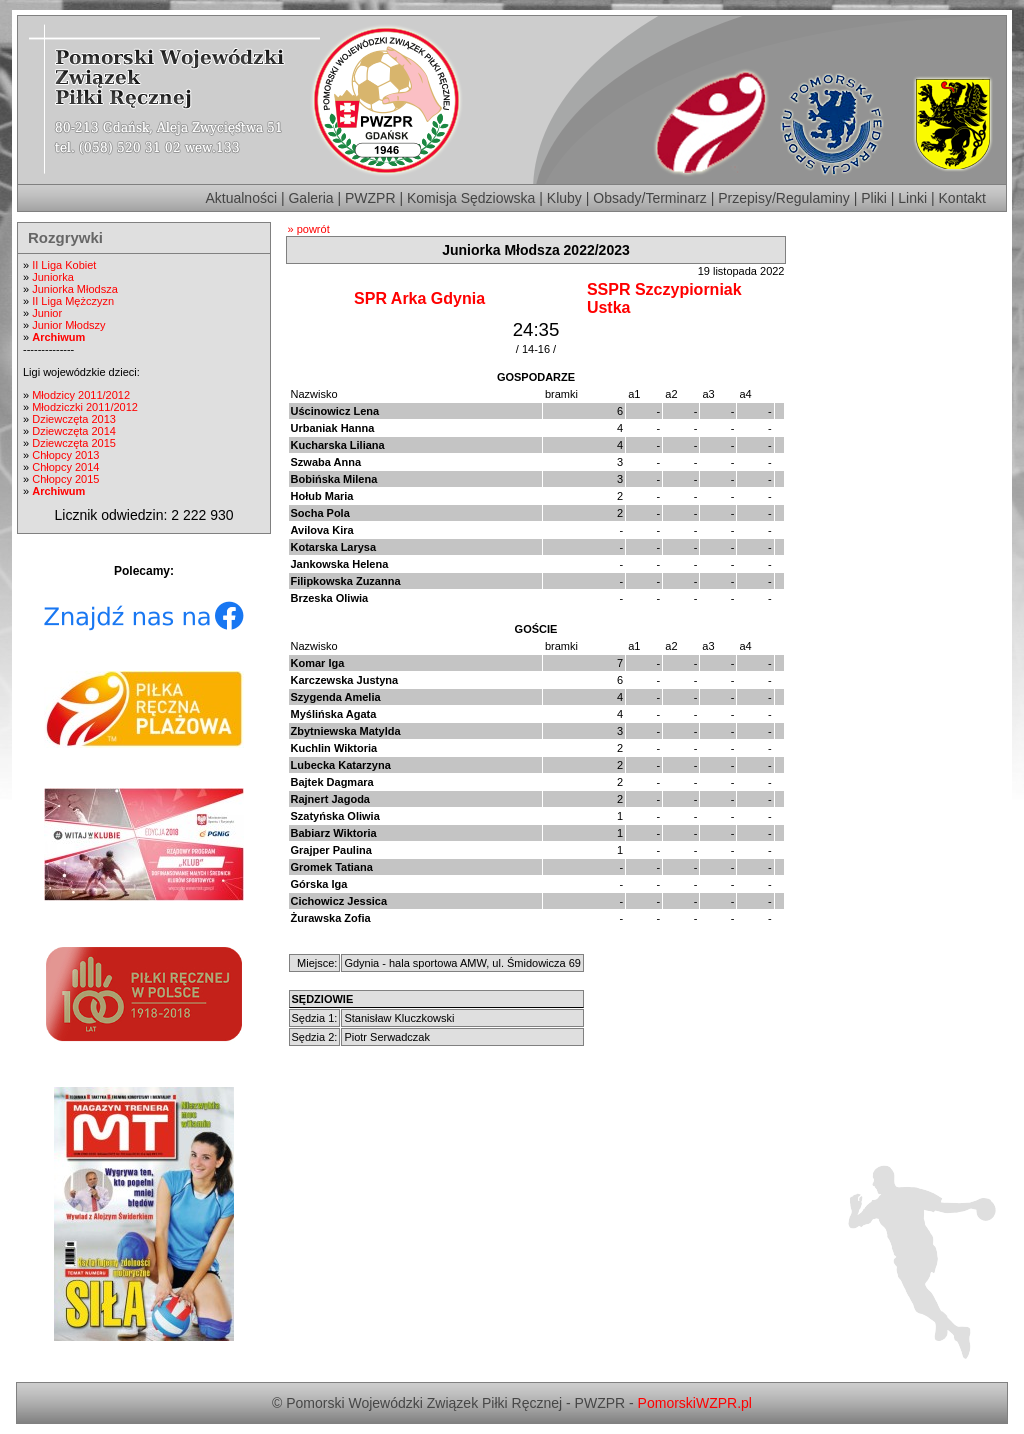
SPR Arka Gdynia (419, 298)
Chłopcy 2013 (65, 455)
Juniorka (53, 277)
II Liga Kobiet (64, 265)
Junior (47, 313)
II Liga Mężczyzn (73, 301)
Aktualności (241, 198)
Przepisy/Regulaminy (784, 198)
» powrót (309, 229)
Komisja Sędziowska (471, 198)
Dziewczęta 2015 (74, 443)
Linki (912, 198)
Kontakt (962, 198)
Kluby (564, 198)
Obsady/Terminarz (650, 198)
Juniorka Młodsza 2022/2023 (536, 250)
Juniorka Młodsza (75, 289)
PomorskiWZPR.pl (695, 1403)
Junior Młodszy (68, 325)
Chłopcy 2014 (65, 467)
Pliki (874, 198)
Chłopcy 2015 (65, 479)
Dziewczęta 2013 (74, 419)
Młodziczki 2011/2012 (85, 407)
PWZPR (370, 198)
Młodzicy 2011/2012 (81, 395)
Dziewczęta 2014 (74, 431)
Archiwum (58, 337)
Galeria (310, 198)
